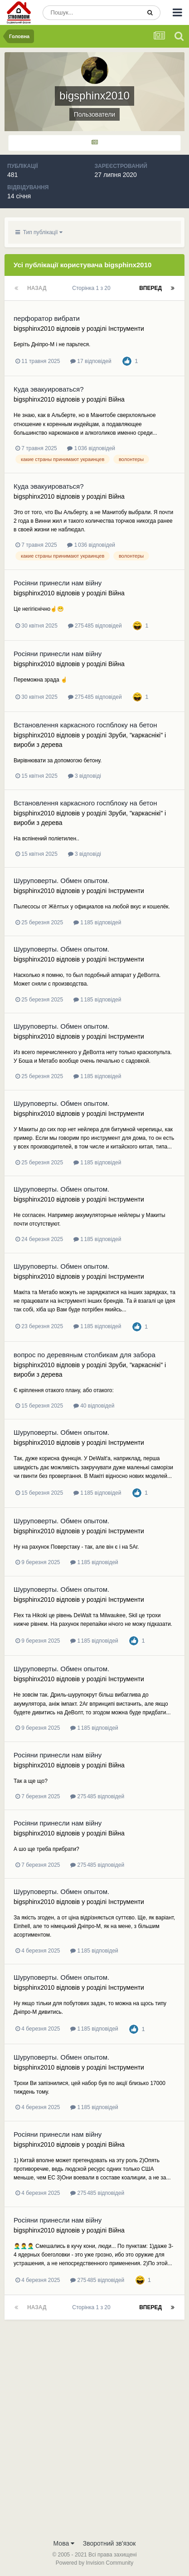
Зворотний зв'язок (109, 2543)
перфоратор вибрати (47, 318)
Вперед (150, 288)
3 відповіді (84, 776)
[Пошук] (91, 13)
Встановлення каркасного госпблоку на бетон (85, 725)
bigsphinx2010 (34, 328)
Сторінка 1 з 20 (92, 288)
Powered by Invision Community (94, 2563)
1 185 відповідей (97, 922)
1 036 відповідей (91, 448)
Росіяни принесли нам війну (58, 583)
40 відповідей (94, 1406)
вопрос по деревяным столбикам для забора (84, 1355)
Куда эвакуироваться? (49, 389)
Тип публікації (39, 232)
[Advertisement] (94, 2434)
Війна (116, 399)
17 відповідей (90, 361)
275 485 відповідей (95, 626)
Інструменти (126, 328)
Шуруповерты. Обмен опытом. (61, 880)
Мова (64, 2543)
